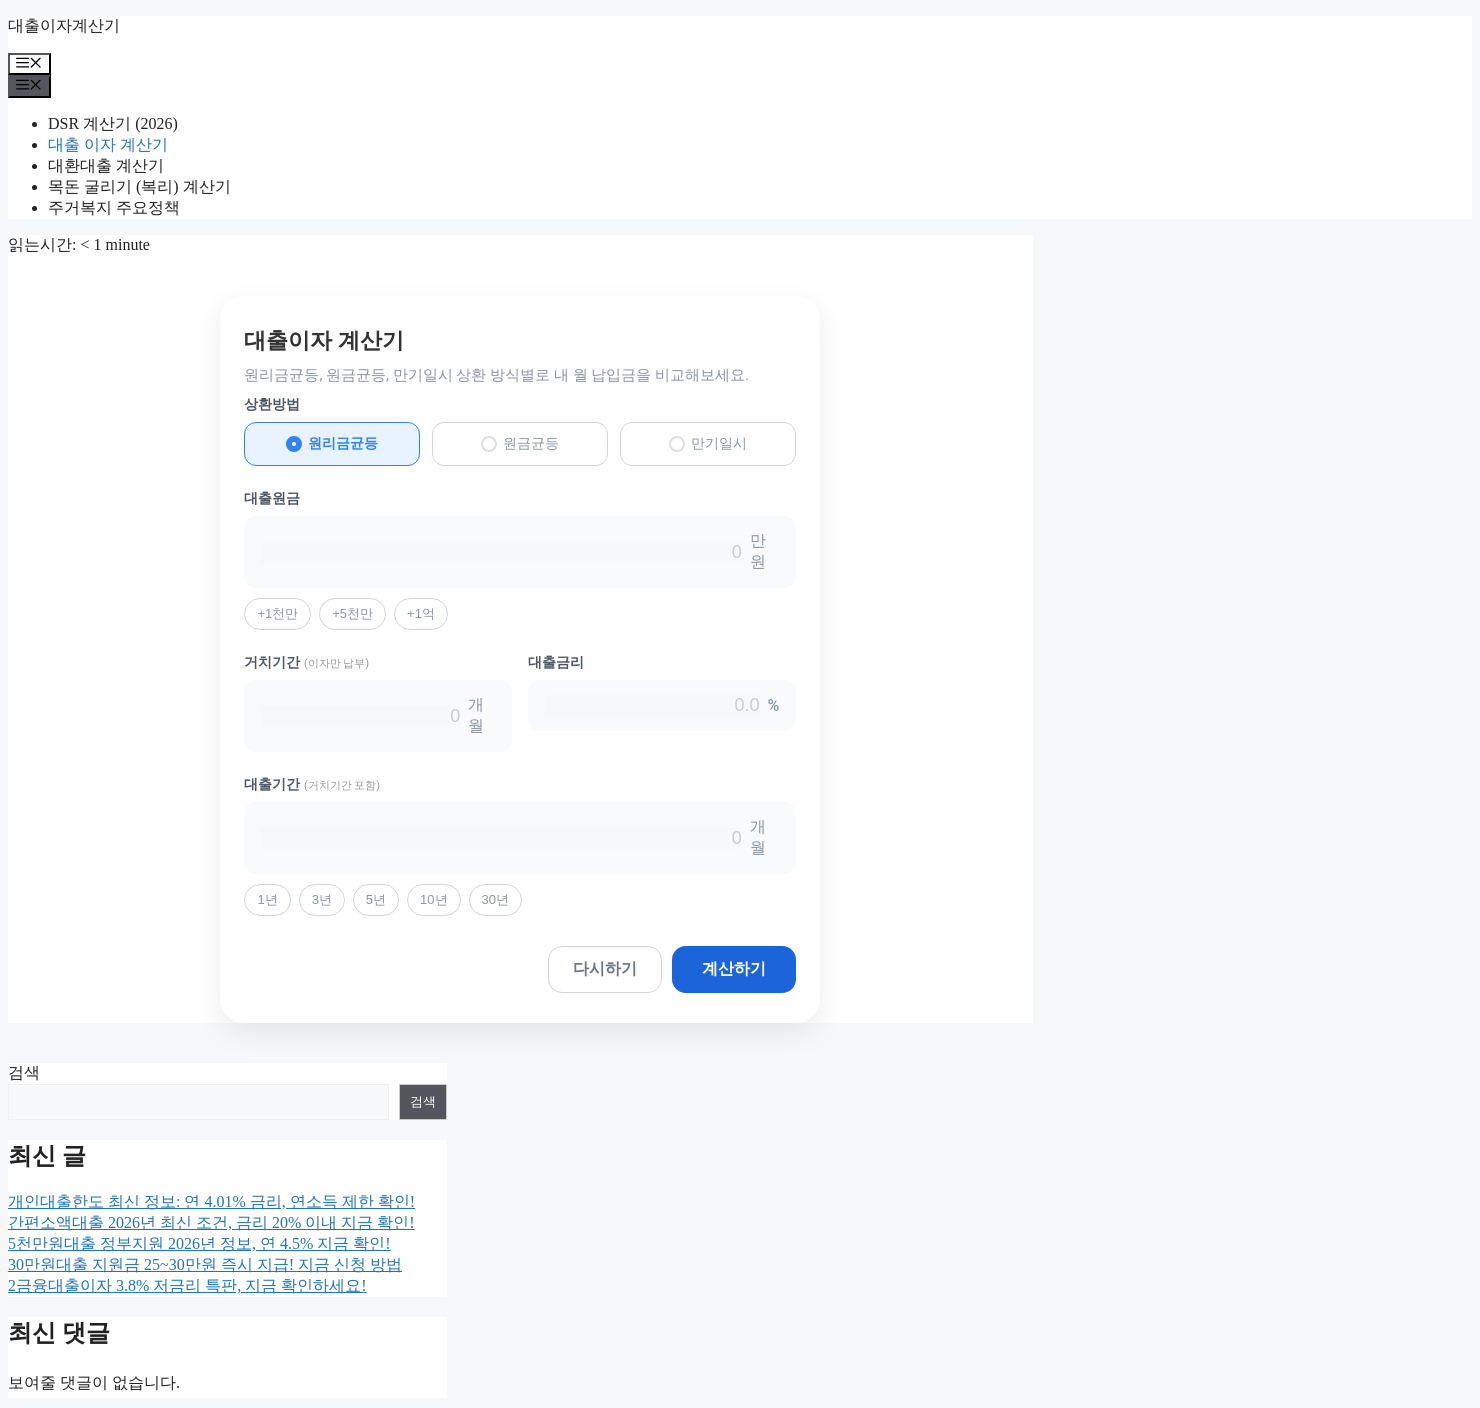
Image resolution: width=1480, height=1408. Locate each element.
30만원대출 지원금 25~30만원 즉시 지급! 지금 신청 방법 (205, 1264)
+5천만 (352, 613)
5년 (376, 899)
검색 (24, 1072)
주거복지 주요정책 (114, 207)
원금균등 (520, 443)
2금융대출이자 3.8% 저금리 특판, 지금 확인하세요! (187, 1285)
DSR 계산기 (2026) (113, 123)
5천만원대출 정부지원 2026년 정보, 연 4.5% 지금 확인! (199, 1243)
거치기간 (306, 662)
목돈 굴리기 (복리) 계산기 (139, 186)
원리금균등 (332, 443)
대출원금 (272, 498)
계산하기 (734, 968)
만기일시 (708, 443)
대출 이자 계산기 (108, 144)
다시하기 (605, 968)
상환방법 (272, 404)
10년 (433, 899)
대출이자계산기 (64, 25)
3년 (322, 899)
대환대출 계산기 (106, 165)
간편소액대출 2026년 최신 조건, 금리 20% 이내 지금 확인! (211, 1222)
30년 (495, 899)
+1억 (421, 613)
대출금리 (556, 662)
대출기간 (312, 784)
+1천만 (277, 613)
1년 (267, 899)
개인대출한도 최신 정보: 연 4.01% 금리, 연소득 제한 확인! (211, 1201)
